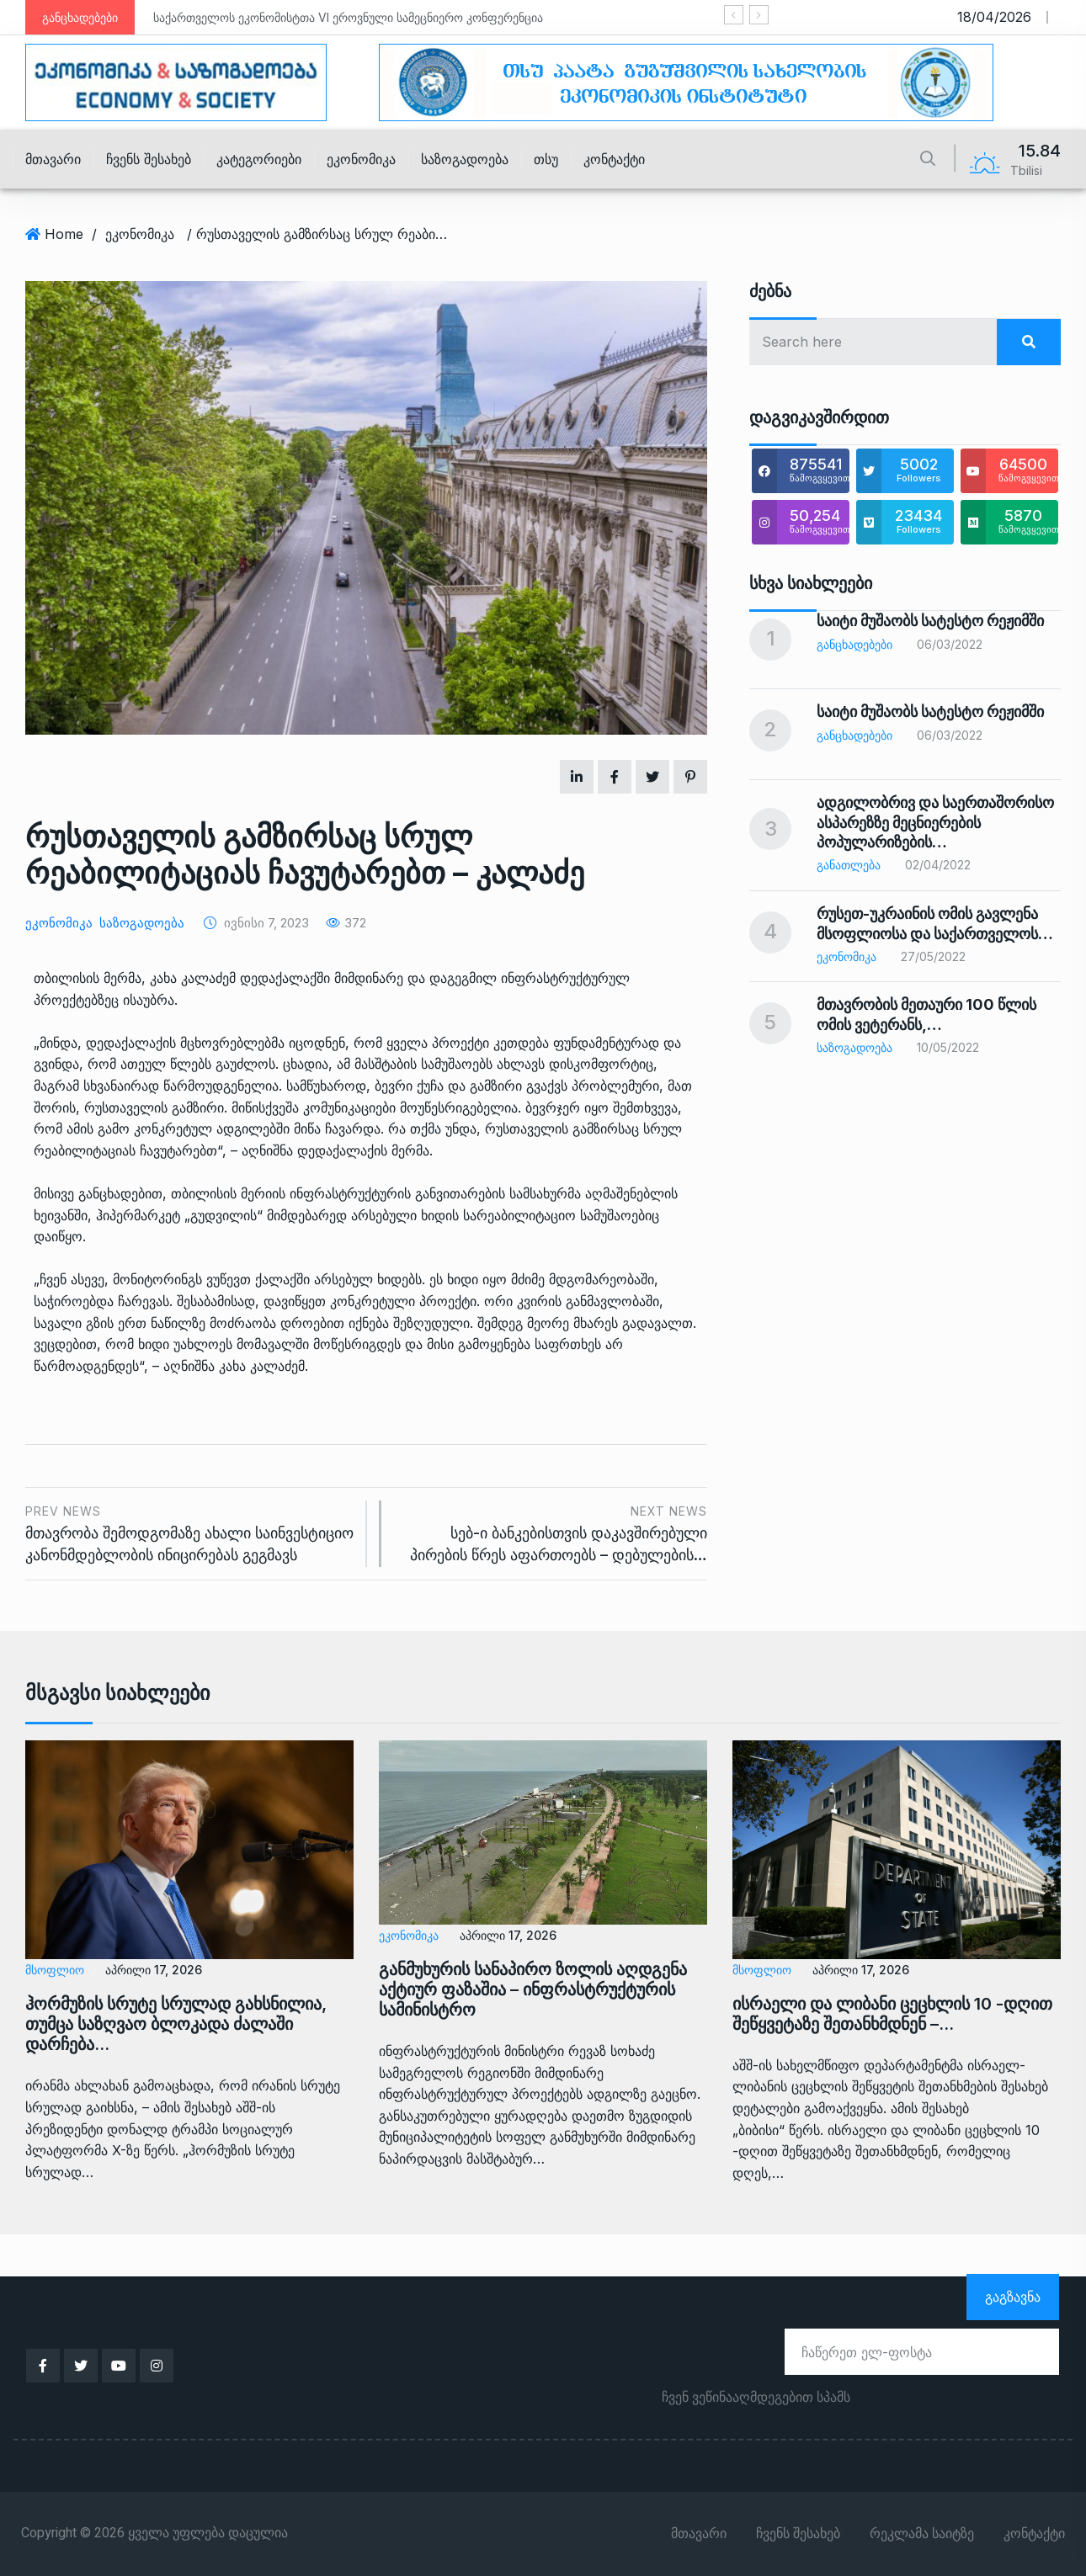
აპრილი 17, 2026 (153, 1970)
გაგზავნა (1013, 2296)
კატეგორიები (258, 159)
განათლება (849, 865)
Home (64, 234)
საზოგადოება (464, 159)
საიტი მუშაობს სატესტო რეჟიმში (930, 620)
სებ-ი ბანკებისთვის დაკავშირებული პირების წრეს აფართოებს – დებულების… (552, 1532)
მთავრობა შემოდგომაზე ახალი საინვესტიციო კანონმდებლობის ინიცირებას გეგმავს (189, 1532)
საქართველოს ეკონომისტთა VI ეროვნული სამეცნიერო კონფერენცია (348, 17)
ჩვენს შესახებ (148, 159)
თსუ (546, 159)
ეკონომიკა (361, 159)
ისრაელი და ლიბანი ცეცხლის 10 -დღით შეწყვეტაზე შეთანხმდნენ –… (892, 2014)
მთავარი (53, 159)
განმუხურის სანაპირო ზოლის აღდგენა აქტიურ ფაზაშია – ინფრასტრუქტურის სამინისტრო (533, 1989)
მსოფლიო (54, 1970)
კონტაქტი (614, 159)
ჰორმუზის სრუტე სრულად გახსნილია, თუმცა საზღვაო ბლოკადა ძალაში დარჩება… (176, 2024)
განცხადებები (854, 644)
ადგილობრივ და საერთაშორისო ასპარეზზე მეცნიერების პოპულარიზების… (935, 822)
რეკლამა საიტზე (922, 2534)
